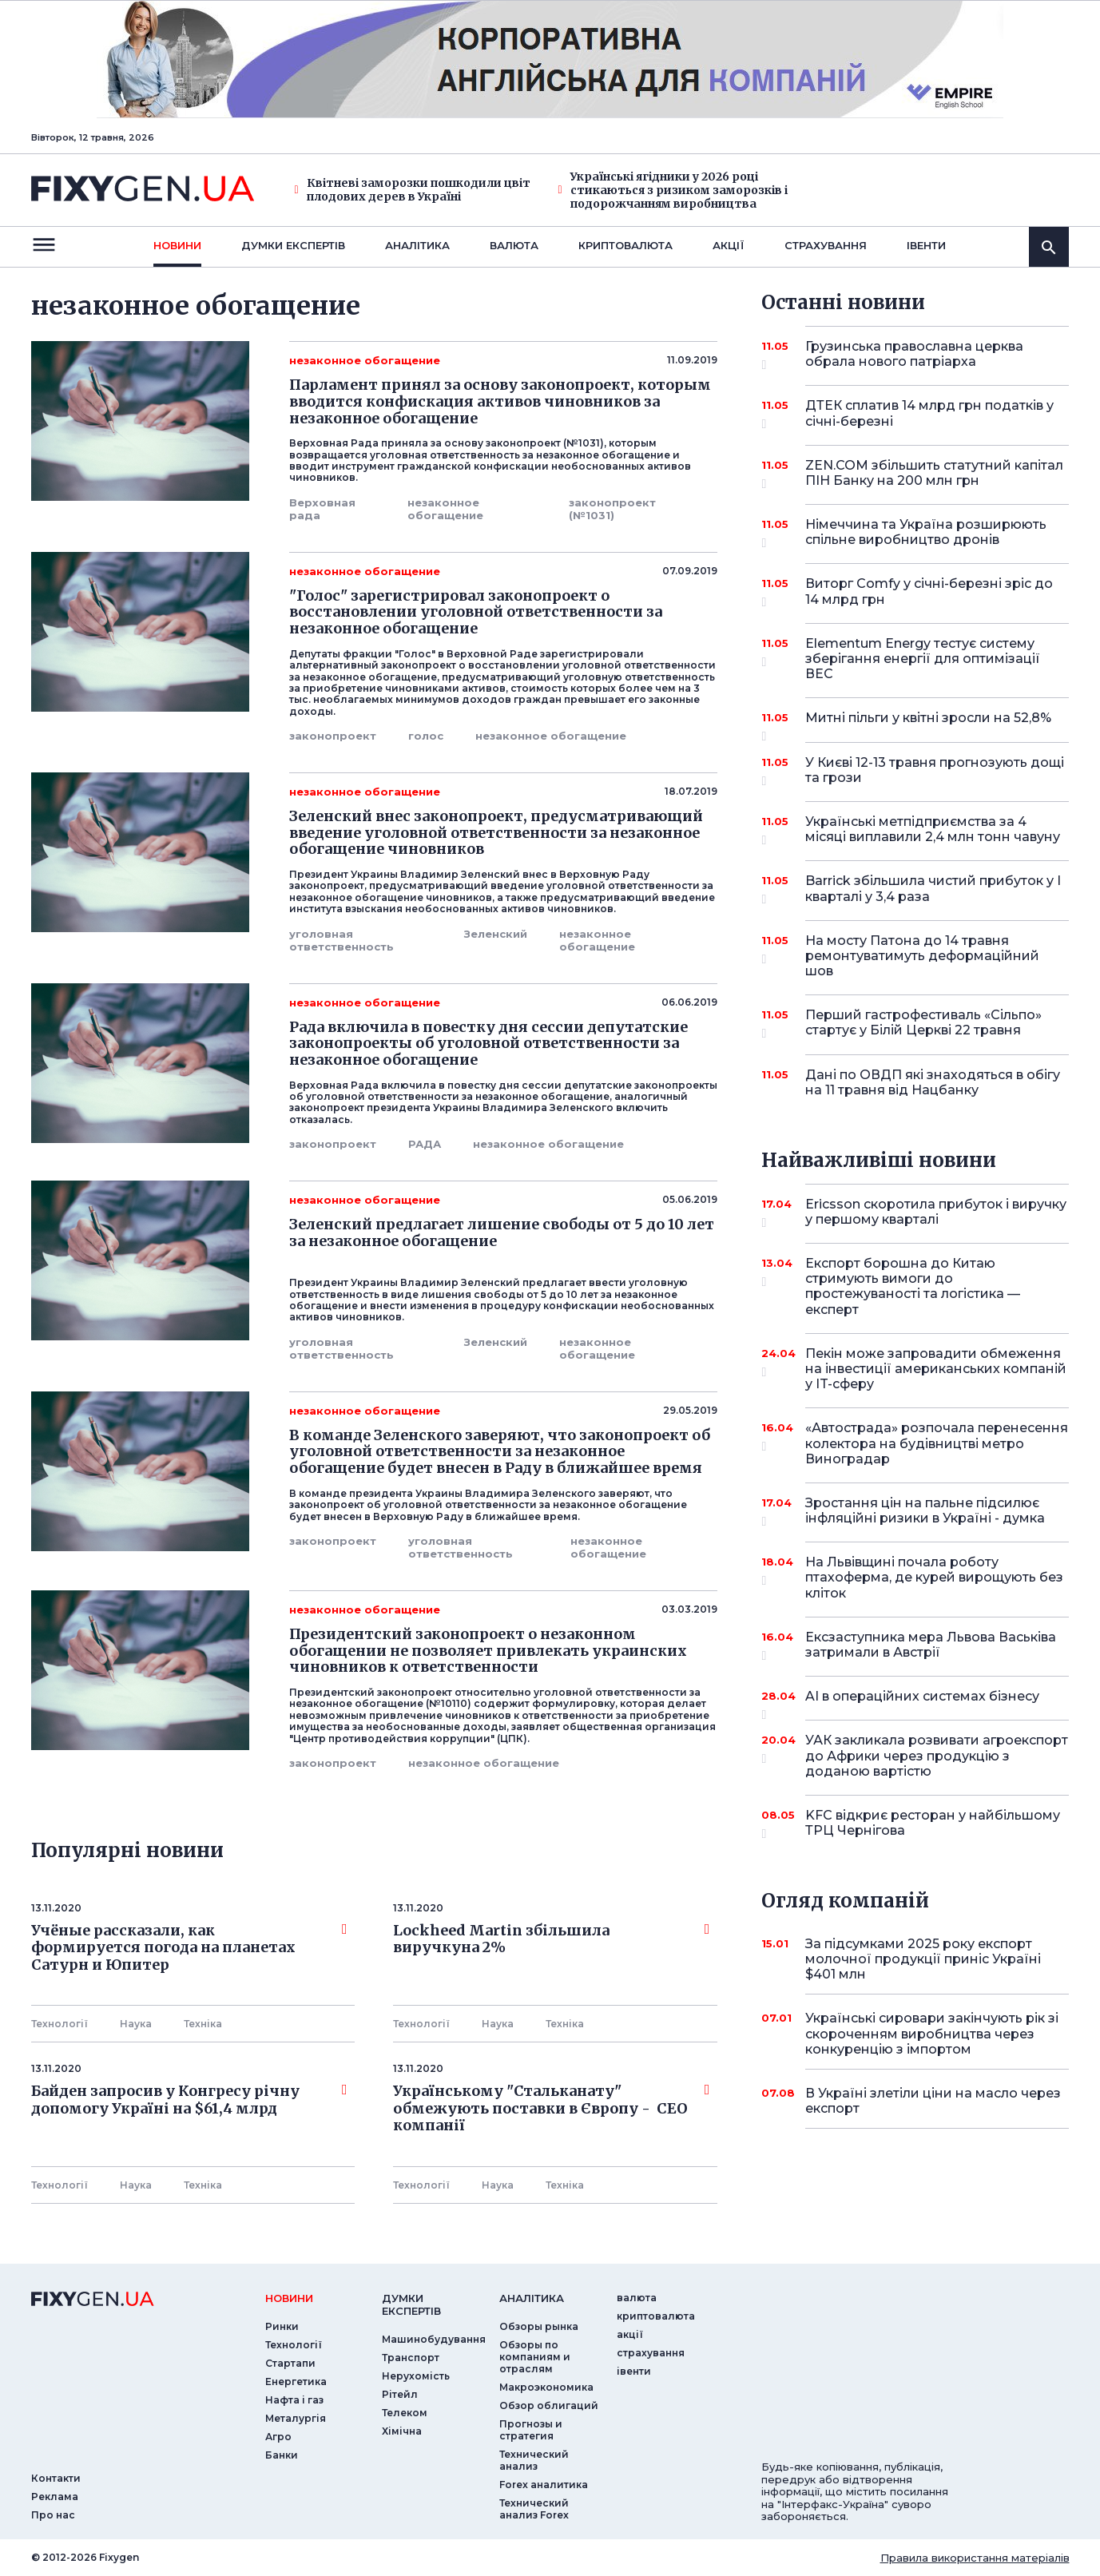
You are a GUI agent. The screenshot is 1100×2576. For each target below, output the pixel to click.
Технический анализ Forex (534, 2509)
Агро (278, 2437)
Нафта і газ (294, 2400)
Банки (281, 2455)
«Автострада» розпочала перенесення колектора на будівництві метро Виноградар (936, 1443)
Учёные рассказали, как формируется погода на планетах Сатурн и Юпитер (189, 1948)
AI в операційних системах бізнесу (922, 1702)
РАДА (424, 1143)
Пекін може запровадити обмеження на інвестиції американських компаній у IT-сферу (935, 1368)
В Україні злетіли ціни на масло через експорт (933, 2101)
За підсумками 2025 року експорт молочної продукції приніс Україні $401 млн (923, 1959)
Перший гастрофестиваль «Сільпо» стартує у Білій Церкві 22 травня (923, 1023)
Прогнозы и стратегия (530, 2430)
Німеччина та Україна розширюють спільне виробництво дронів (925, 533)
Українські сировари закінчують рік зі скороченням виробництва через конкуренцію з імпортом (931, 2033)
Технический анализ (534, 2460)
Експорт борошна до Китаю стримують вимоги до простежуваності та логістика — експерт (915, 1286)
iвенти (926, 245)
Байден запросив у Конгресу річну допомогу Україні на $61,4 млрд (189, 2100)
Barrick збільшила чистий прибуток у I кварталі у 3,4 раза (933, 889)
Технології (59, 2024)
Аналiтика (417, 245)
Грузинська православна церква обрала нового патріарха (915, 355)
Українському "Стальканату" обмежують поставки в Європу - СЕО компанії (551, 2108)
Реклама (54, 2497)
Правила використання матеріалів (975, 2557)
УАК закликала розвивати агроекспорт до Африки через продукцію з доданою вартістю (936, 1755)
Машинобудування (434, 2339)
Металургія (295, 2418)
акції (729, 245)
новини (177, 245)
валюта (514, 245)
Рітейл (400, 2394)
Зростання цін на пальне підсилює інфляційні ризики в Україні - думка (925, 1511)
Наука (136, 2024)
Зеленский (495, 933)
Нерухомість (416, 2376)
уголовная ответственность (341, 940)
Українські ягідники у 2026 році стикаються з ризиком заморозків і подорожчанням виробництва (673, 190)
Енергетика (296, 2381)
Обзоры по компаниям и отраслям (534, 2357)
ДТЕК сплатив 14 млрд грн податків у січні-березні (929, 414)
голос (425, 735)
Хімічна (402, 2431)
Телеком (404, 2413)
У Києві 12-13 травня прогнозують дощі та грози (934, 771)
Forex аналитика (543, 2485)
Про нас (53, 2515)
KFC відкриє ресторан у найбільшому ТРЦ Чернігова (932, 1824)
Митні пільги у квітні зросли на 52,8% (928, 723)
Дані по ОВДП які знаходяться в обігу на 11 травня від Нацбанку (932, 1082)
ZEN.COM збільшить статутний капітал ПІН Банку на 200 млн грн (934, 474)
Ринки (282, 2326)
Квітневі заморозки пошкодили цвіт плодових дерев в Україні (412, 190)
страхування (825, 245)
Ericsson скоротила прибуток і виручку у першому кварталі (935, 1213)
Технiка (203, 2024)
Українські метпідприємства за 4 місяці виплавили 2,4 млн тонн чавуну (932, 830)
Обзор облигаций (548, 2405)
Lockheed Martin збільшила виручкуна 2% (551, 1939)
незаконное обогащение (445, 509)
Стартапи (290, 2363)
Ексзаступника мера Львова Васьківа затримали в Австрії (930, 1645)
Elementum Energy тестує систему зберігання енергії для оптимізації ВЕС (922, 658)
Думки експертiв (293, 245)
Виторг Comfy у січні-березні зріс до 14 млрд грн (929, 592)
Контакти (56, 2478)
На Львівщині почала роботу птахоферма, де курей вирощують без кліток (934, 1577)
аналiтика (531, 2298)
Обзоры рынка (538, 2326)
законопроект (332, 735)
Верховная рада (322, 509)
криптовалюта (625, 245)
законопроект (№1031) (612, 509)
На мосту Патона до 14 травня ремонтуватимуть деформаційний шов (922, 955)
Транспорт (410, 2358)
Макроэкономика (546, 2387)
